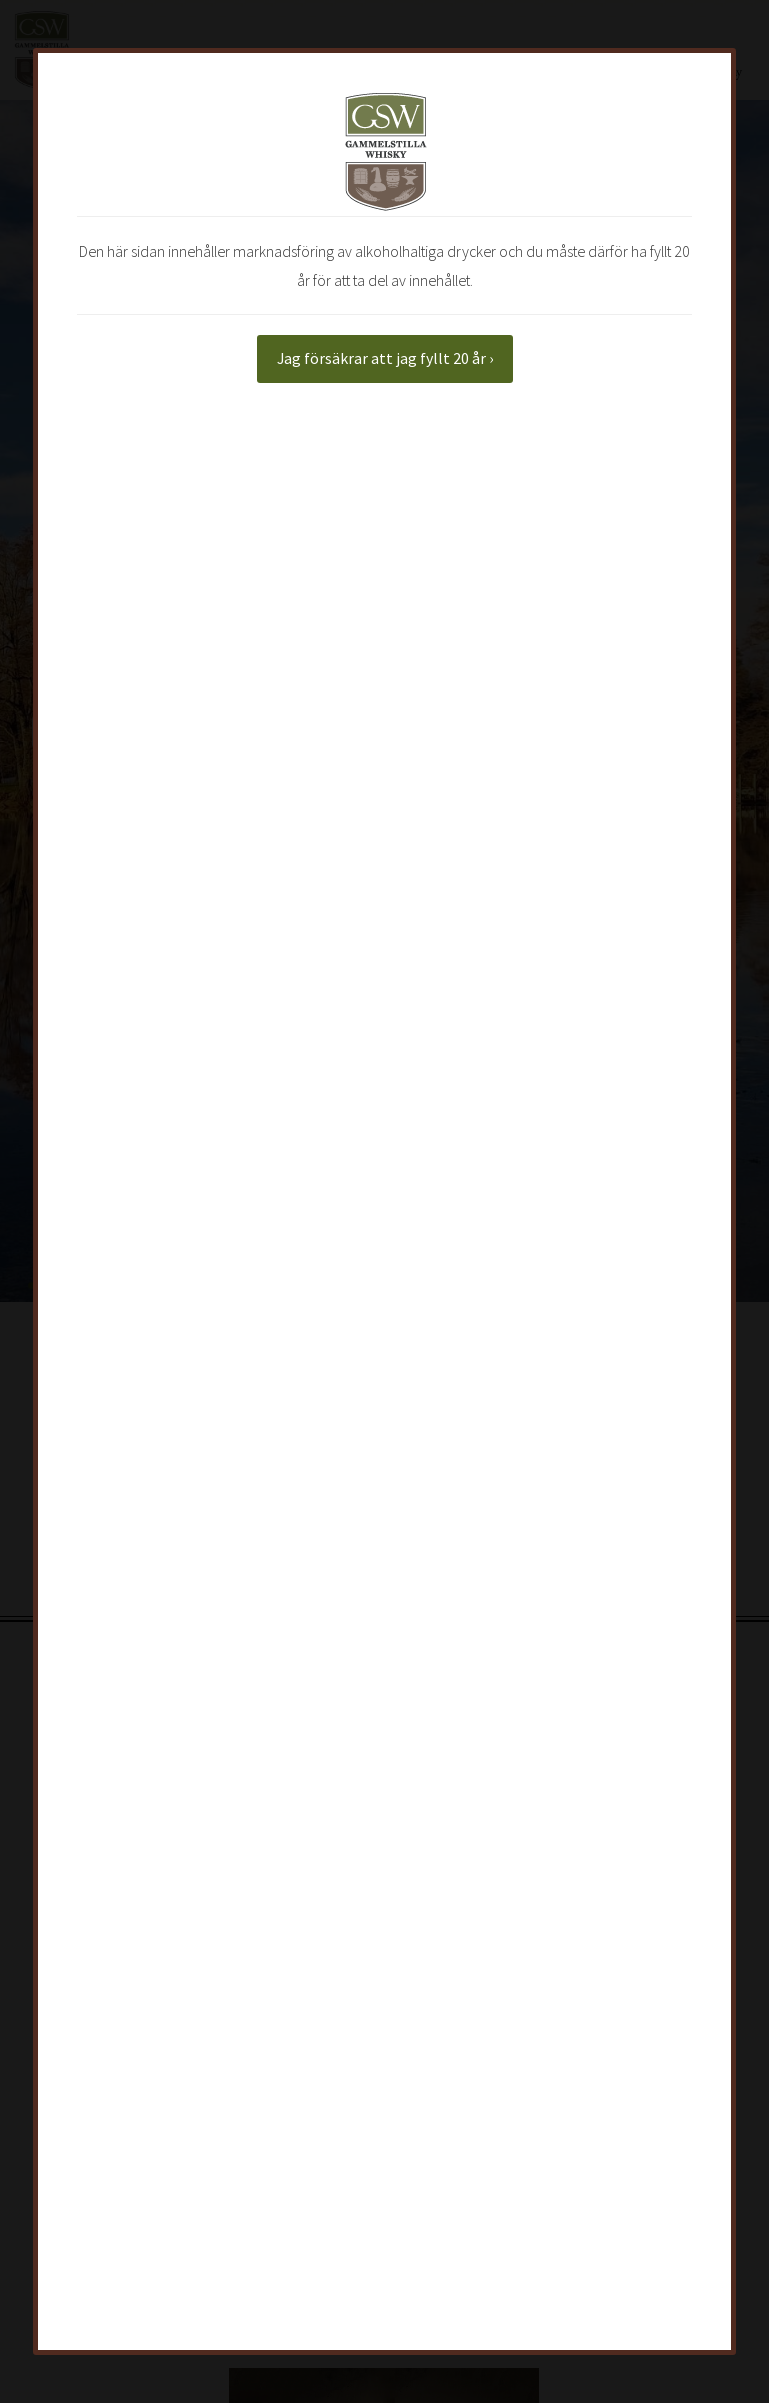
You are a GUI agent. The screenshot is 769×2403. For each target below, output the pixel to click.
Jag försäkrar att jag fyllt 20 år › (385, 358)
